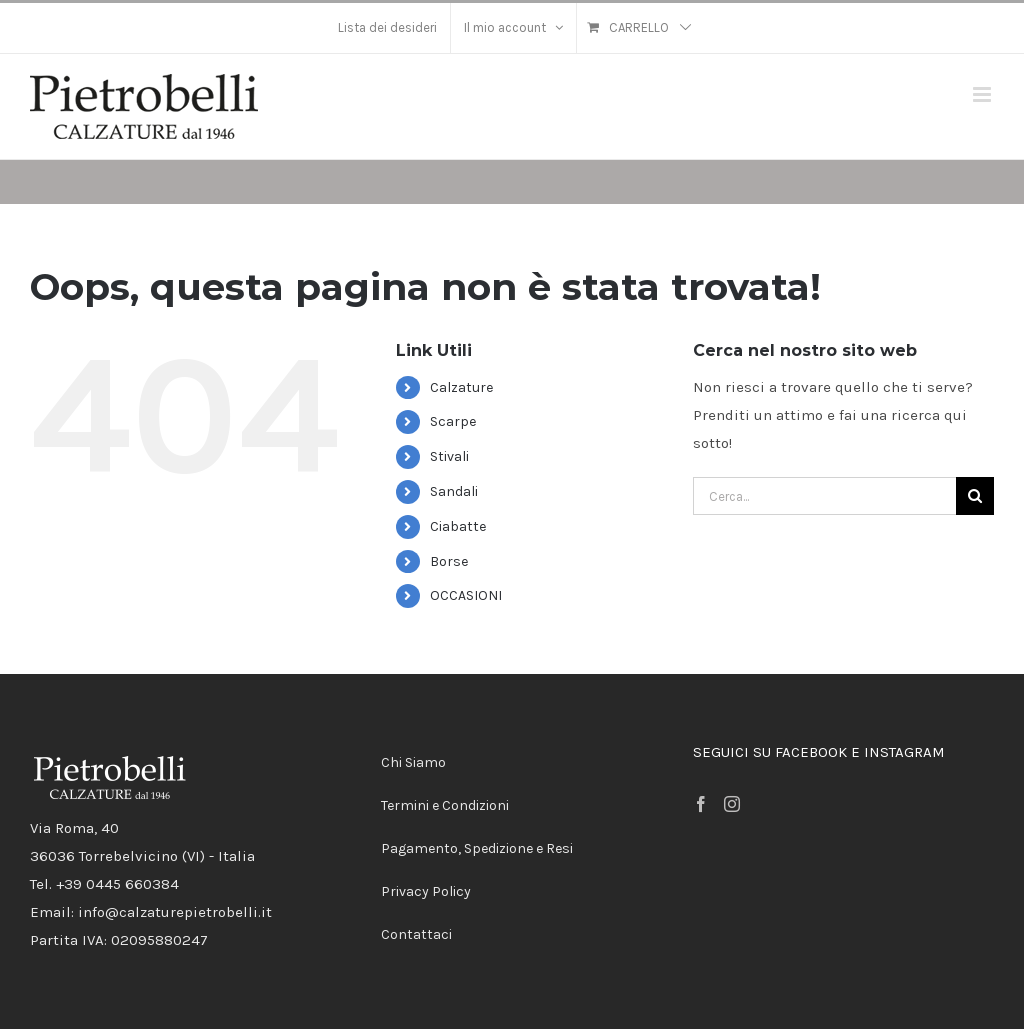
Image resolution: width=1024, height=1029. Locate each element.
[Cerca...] (824, 496)
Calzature (461, 387)
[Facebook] (701, 804)
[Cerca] (975, 496)
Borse (449, 561)
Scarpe (453, 421)
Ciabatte (458, 526)
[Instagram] (732, 804)
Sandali (454, 491)
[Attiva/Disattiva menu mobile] (983, 94)
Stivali (449, 456)
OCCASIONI (466, 595)
